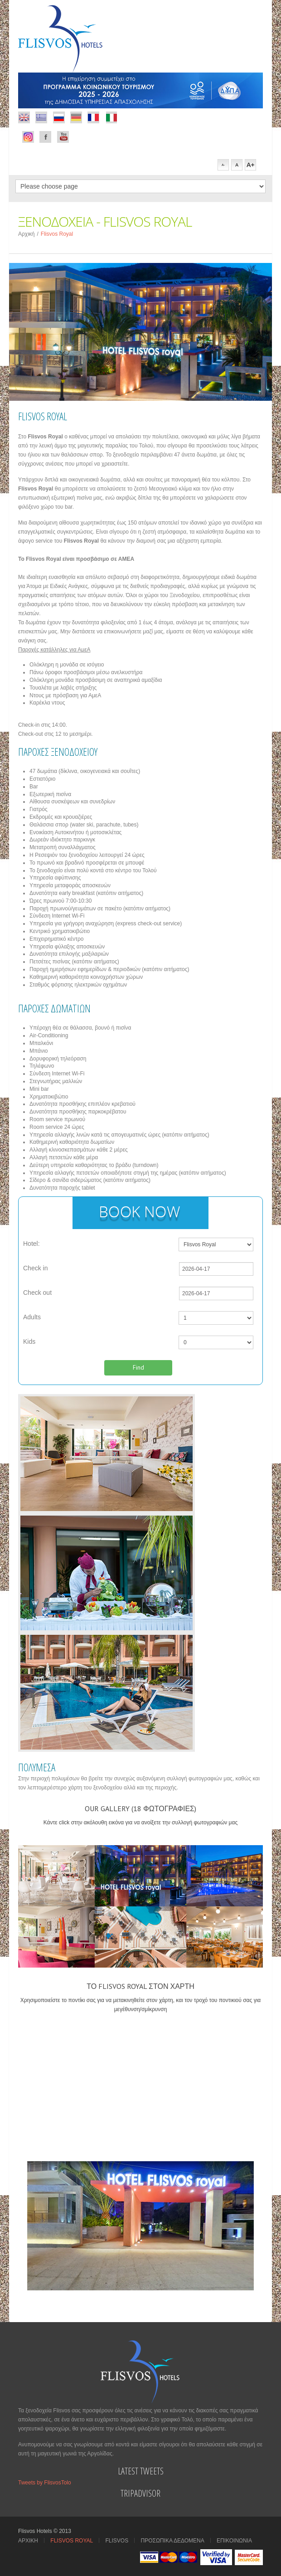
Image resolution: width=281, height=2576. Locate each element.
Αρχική (26, 234)
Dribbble (41, 117)
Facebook (28, 137)
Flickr (24, 117)
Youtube (63, 137)
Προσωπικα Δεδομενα (172, 2540)
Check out (37, 1292)
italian (111, 117)
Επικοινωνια (234, 2540)
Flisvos (117, 2540)
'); (216, 1318)
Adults (32, 1317)
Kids (29, 1341)
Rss (59, 117)
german (76, 117)
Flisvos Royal (71, 2540)
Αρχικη (28, 2540)
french (93, 117)
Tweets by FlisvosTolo (44, 2482)
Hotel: (31, 1243)
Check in (35, 1268)
